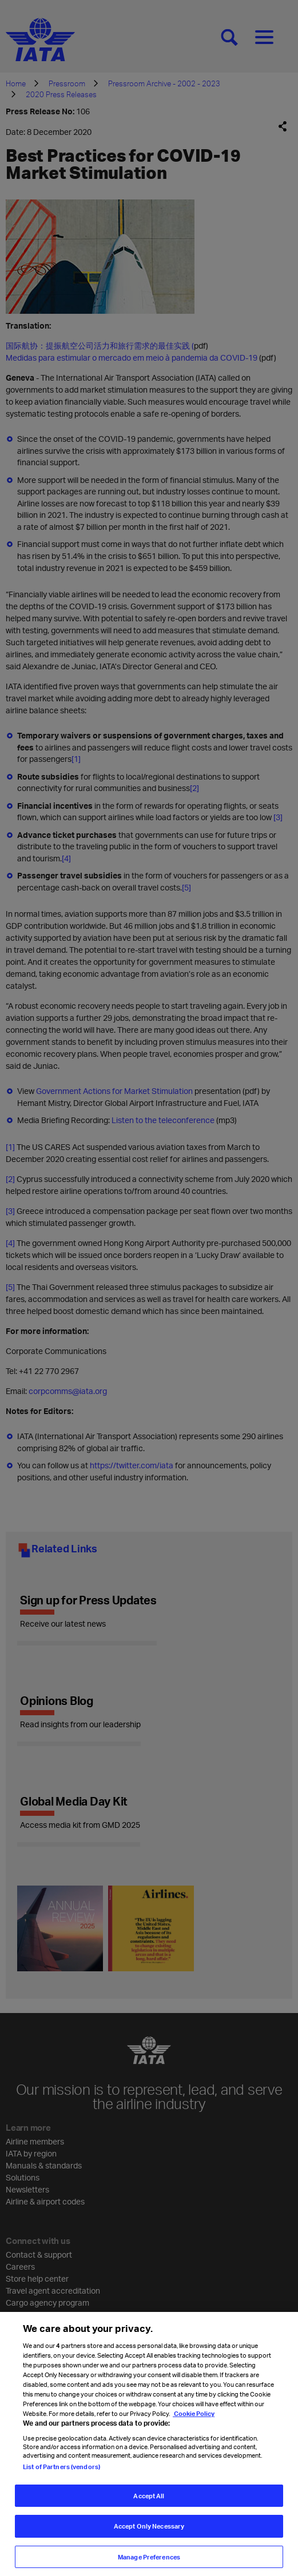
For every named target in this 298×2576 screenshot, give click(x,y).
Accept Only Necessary (149, 2533)
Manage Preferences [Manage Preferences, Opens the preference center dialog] (149, 2563)
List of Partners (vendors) (61, 2474)
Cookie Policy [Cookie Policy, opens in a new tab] (193, 2420)
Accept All (148, 2502)
